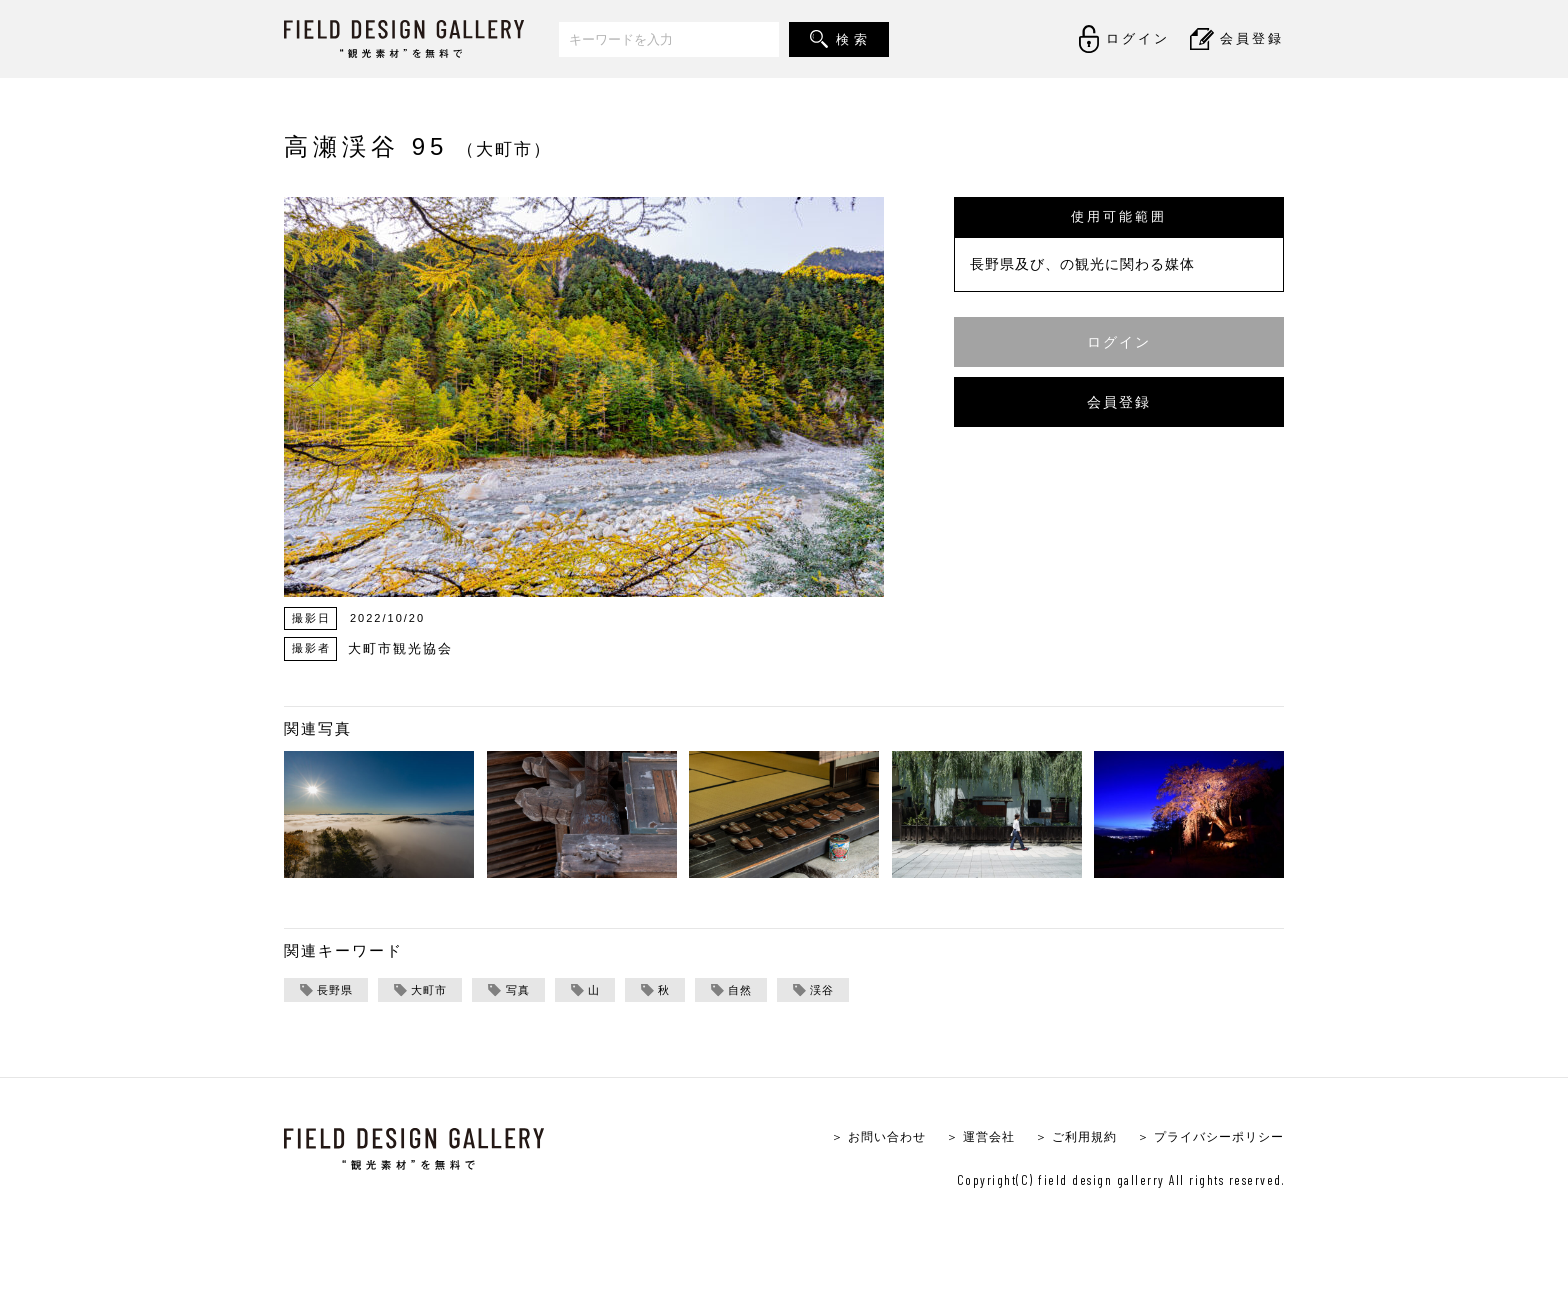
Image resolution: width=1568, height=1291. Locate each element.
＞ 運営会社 (960, 1138)
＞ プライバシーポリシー (1204, 1138)
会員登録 (1119, 401)
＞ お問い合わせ (852, 1138)
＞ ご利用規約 (1061, 1138)
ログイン (1119, 341)
